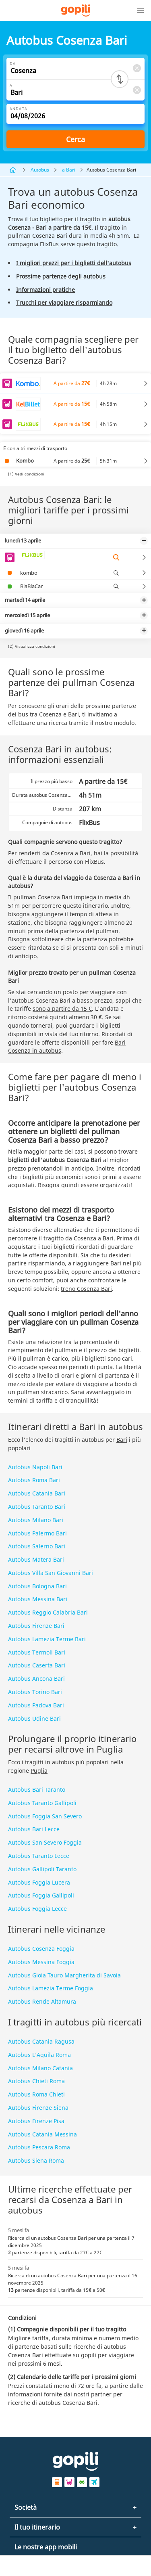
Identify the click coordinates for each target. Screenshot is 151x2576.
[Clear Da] (136, 68)
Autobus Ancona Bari (36, 1678)
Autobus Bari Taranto (36, 1789)
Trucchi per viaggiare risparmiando (64, 302)
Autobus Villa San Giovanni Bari (50, 1573)
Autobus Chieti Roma (36, 2081)
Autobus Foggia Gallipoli (41, 1895)
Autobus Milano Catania (40, 2068)
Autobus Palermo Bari (37, 1533)
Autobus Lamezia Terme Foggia (50, 1988)
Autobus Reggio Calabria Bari (48, 1612)
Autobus (40, 169)
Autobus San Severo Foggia (45, 1842)
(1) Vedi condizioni (26, 474)
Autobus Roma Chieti (36, 2094)
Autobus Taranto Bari (36, 1506)
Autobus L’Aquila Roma (39, 2055)
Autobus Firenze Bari (36, 1625)
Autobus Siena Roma (36, 2160)
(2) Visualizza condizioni (31, 646)
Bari (121, 1439)
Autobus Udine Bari (34, 1718)
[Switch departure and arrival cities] (119, 79)
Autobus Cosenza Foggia (41, 1948)
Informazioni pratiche (45, 289)
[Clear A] (136, 90)
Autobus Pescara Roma (39, 2147)
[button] (140, 10)
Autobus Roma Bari (34, 1480)
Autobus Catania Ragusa (41, 2041)
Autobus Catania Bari (36, 1493)
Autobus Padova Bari (36, 1705)
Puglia (39, 1770)
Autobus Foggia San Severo (45, 1816)
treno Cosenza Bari (86, 1288)
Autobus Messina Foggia (41, 1962)
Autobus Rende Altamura (42, 2001)
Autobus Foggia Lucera (39, 1882)
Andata (18, 108)
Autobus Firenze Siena (38, 2107)
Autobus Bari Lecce (34, 1829)
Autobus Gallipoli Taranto (42, 1869)
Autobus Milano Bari (35, 1520)
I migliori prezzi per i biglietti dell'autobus (73, 263)
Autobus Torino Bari (35, 1692)
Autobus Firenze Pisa (36, 2121)
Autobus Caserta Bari (36, 1665)
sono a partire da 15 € (62, 1008)
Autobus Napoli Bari (35, 1467)
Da (13, 63)
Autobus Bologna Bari (37, 1586)
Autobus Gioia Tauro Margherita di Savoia (64, 1975)
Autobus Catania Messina (42, 2134)
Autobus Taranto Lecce (38, 1856)
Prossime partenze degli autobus (60, 276)
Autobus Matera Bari (36, 1559)
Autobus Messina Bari (37, 1599)
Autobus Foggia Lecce (37, 1908)
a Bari (68, 169)
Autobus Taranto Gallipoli (42, 1803)
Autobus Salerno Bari (36, 1546)
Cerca (75, 139)
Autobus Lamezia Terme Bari (47, 1639)
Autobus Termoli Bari (36, 1652)
